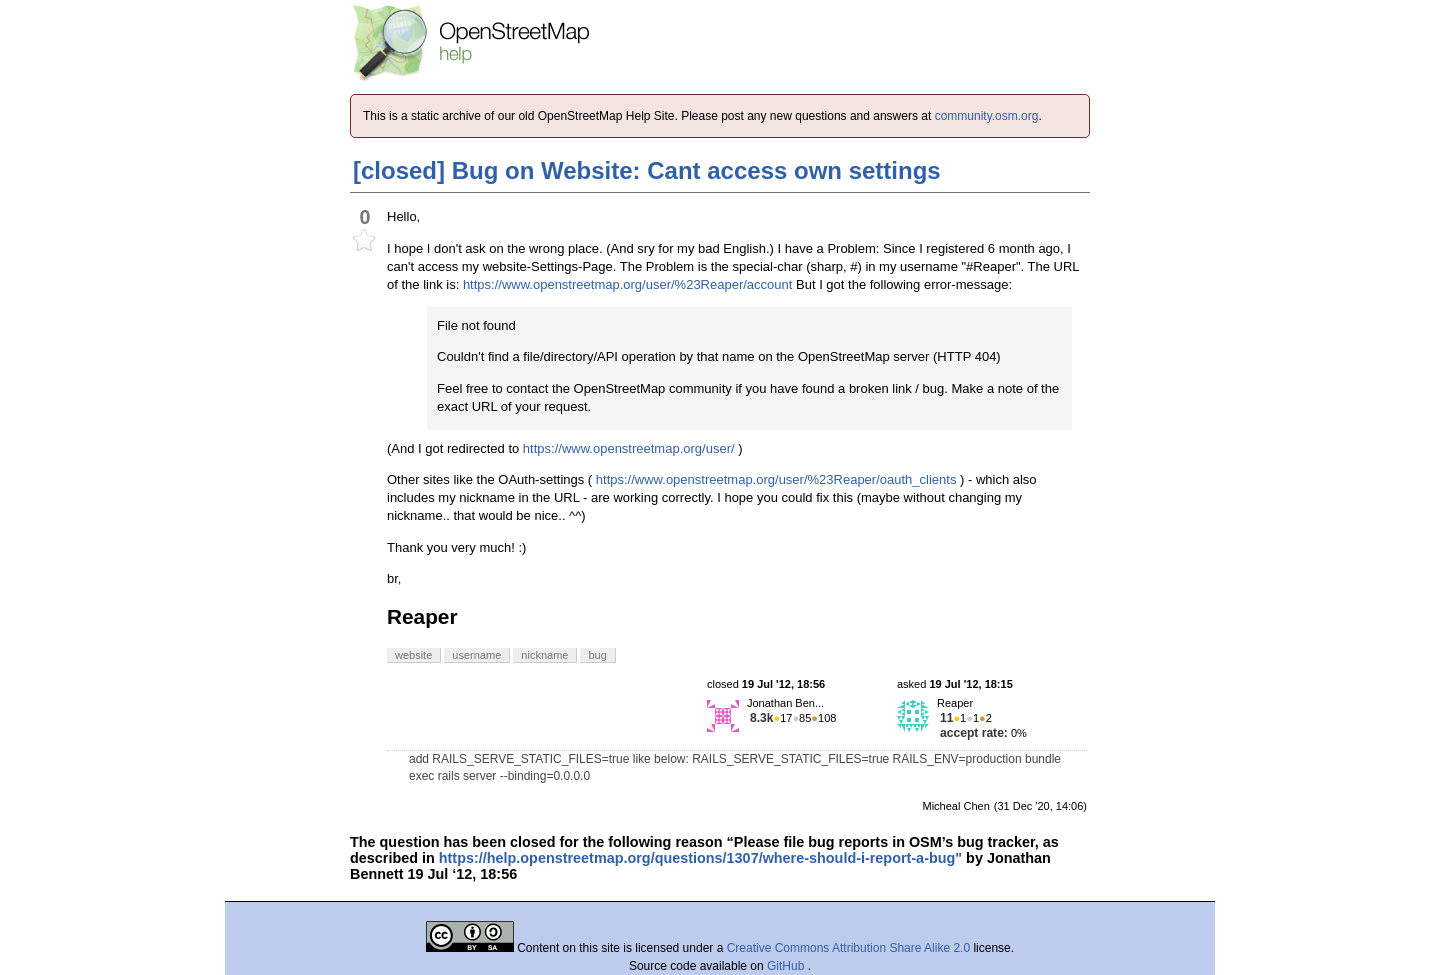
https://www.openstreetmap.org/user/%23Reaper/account (628, 284)
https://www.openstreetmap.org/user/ (629, 448)
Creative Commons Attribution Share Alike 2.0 (848, 948)
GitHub (787, 966)
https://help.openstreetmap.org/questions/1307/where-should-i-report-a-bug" (700, 858)
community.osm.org (987, 116)
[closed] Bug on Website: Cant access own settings (647, 170)
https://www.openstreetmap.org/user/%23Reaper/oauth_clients (776, 479)
